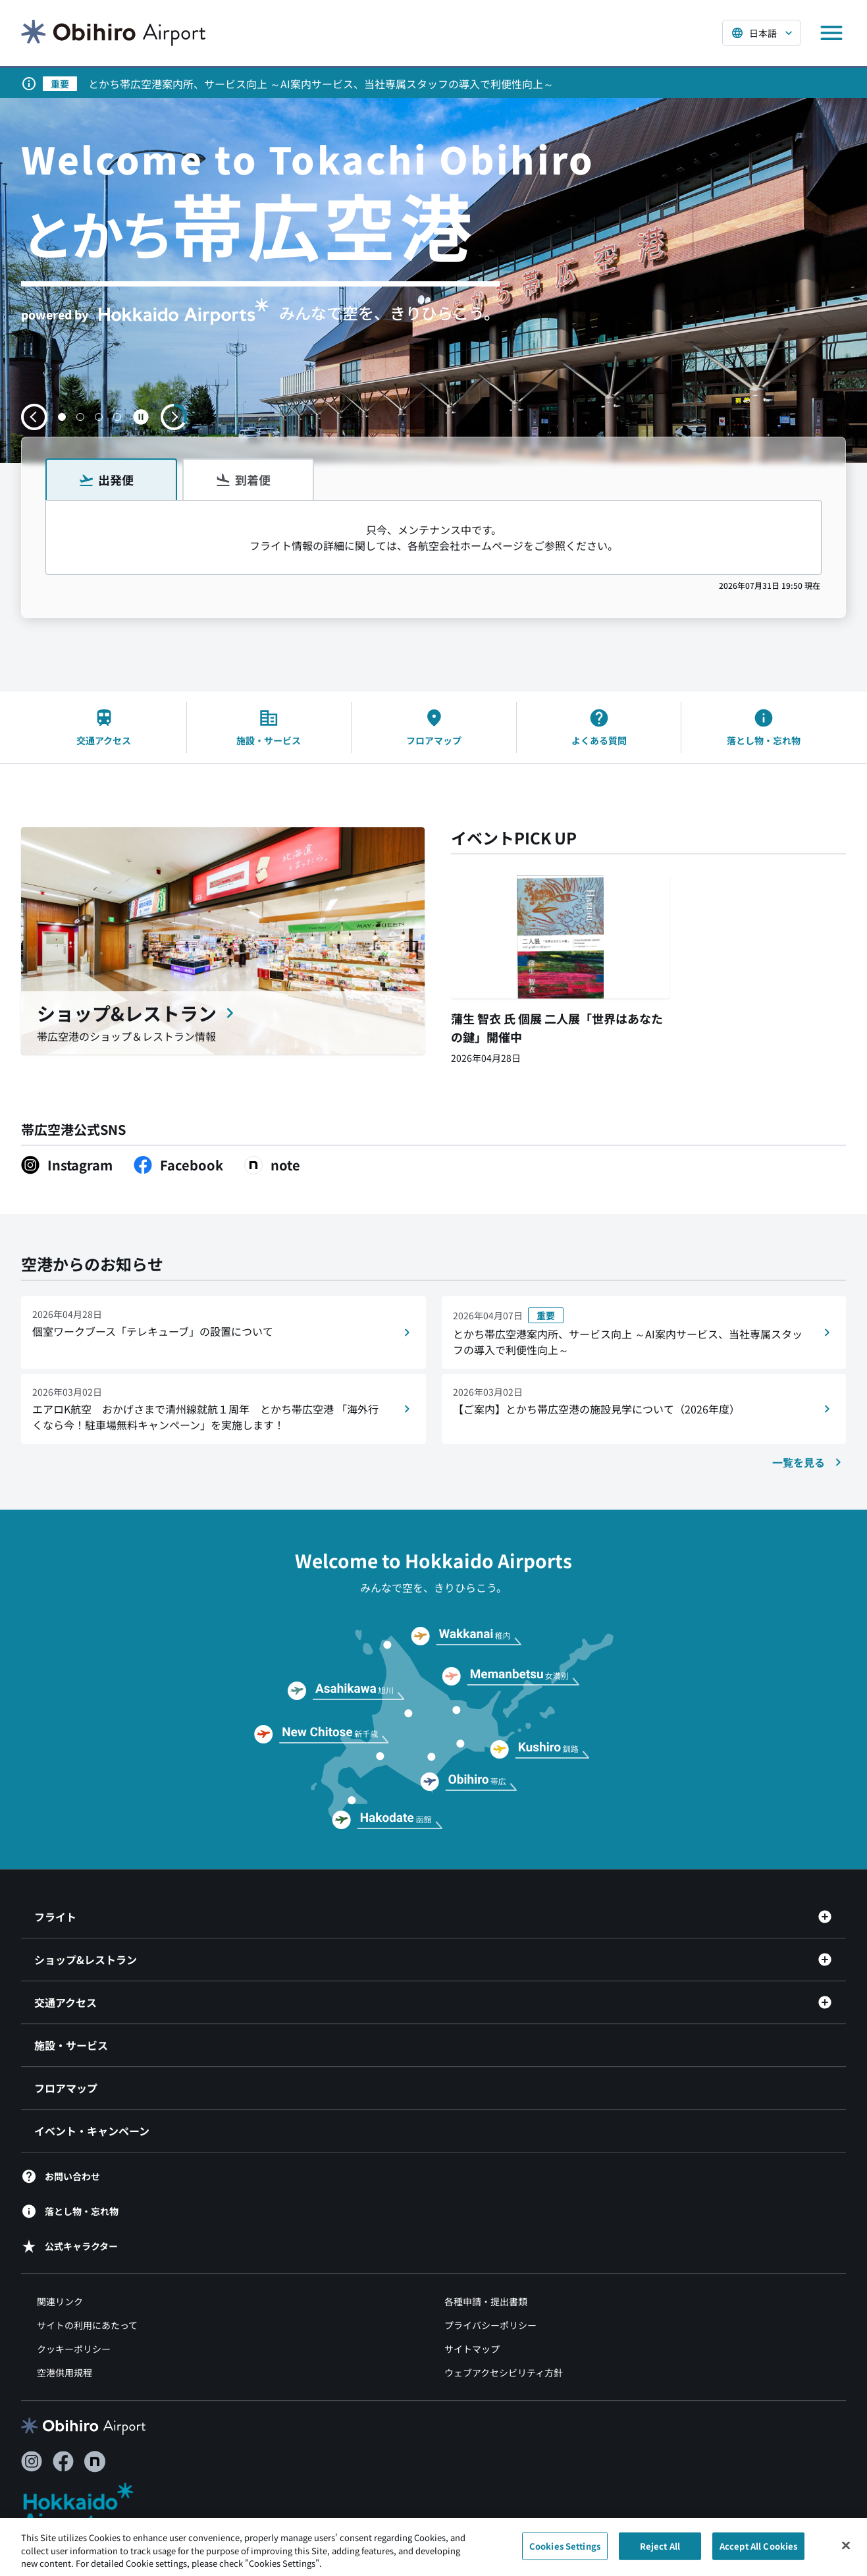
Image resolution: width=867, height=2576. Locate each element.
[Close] (845, 2550)
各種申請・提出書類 (485, 2301)
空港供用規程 (64, 2372)
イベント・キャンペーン (91, 2131)
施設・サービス (71, 2045)
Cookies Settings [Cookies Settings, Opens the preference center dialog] (564, 2552)
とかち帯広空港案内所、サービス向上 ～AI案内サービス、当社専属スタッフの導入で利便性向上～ (321, 84)
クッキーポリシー (74, 2348)
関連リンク (60, 2301)
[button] (62, 417)
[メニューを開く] (831, 32)
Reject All (660, 2552)
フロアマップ (65, 2088)
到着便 (243, 479)
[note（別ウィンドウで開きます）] (272, 1165)
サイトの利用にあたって (87, 2325)
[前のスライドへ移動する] (34, 417)
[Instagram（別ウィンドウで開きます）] (67, 1165)
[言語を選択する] (761, 33)
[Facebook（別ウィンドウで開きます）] (178, 1165)
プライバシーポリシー (490, 2325)
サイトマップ (472, 2348)
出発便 (106, 479)
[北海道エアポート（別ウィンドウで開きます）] (89, 2507)
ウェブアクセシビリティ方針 (503, 2372)
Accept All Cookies (758, 2552)
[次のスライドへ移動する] (174, 417)
